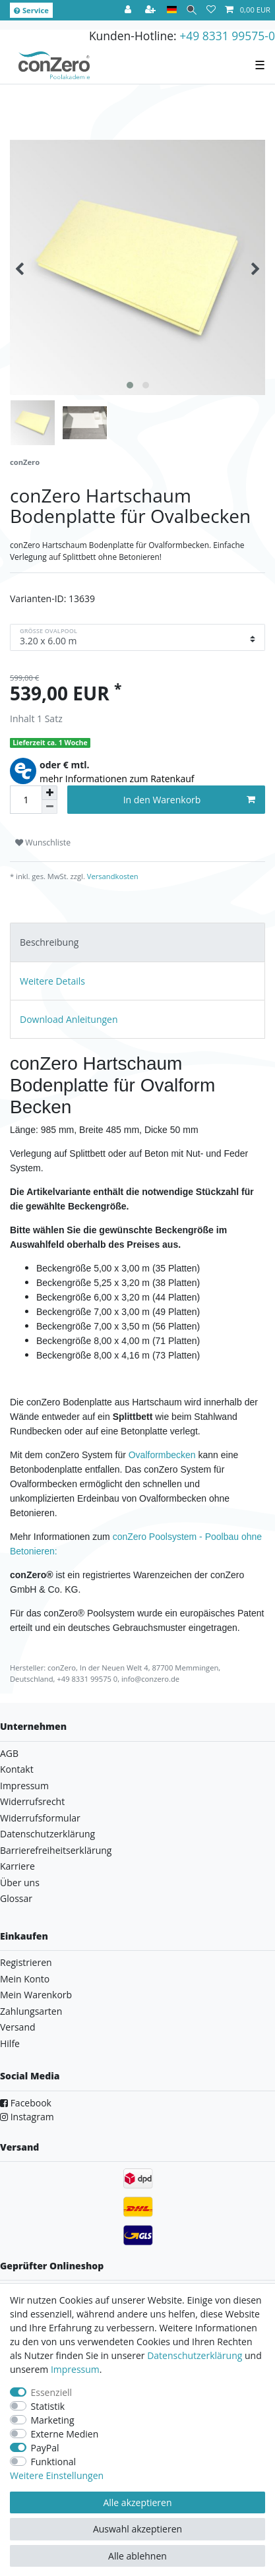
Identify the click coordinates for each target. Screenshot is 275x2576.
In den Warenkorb (189, 799)
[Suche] (191, 10)
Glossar (16, 1898)
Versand (18, 2027)
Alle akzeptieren (137, 2502)
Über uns (20, 1882)
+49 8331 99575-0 (227, 36)
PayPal (45, 2447)
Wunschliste (43, 842)
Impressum (24, 1785)
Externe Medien (65, 2434)
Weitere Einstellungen (57, 2475)
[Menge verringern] (49, 807)
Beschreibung (49, 942)
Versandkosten (111, 876)
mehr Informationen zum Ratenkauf (117, 778)
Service (31, 10)
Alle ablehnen (137, 2556)
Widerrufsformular (40, 1818)
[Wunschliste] (211, 10)
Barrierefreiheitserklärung (55, 1850)
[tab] (137, 942)
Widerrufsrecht (32, 1801)
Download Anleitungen (69, 1019)
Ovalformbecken (162, 1455)
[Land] (171, 10)
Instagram (27, 2116)
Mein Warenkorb (36, 1994)
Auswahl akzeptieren (137, 2529)
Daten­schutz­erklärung (194, 2355)
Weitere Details (52, 981)
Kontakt (17, 1769)
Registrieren (26, 1962)
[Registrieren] (151, 10)
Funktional (53, 2461)
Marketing (53, 2420)
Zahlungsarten (31, 2011)
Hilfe (10, 2043)
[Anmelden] (129, 10)
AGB (9, 1753)
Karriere (17, 1866)
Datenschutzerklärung (47, 1833)
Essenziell (52, 2392)
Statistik (48, 2406)
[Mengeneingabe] (26, 799)
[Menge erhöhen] (49, 792)
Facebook (25, 2103)
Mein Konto (24, 1979)
